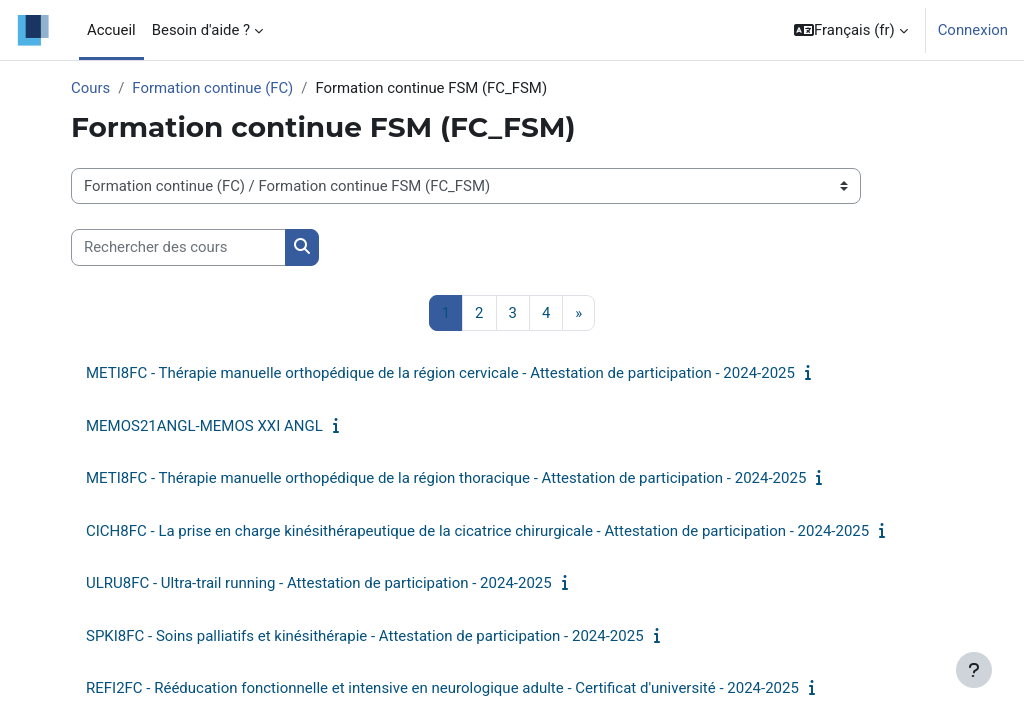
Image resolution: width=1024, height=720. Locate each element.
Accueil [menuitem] (111, 30)
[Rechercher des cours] (178, 247)
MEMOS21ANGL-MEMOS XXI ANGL (204, 426)
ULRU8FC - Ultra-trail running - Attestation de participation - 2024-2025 (319, 583)
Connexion (973, 30)
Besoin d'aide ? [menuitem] (201, 30)
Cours (90, 88)
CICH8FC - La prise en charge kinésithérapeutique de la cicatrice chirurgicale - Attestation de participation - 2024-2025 (477, 531)
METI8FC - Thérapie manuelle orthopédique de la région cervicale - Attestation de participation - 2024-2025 (440, 373)
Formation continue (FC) (212, 88)
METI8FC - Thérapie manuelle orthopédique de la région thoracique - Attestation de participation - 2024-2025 (446, 478)
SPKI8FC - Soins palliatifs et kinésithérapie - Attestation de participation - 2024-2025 (365, 636)
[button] (851, 30)
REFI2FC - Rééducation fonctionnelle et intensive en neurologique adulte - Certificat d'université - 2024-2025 (442, 688)
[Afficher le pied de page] (974, 670)
